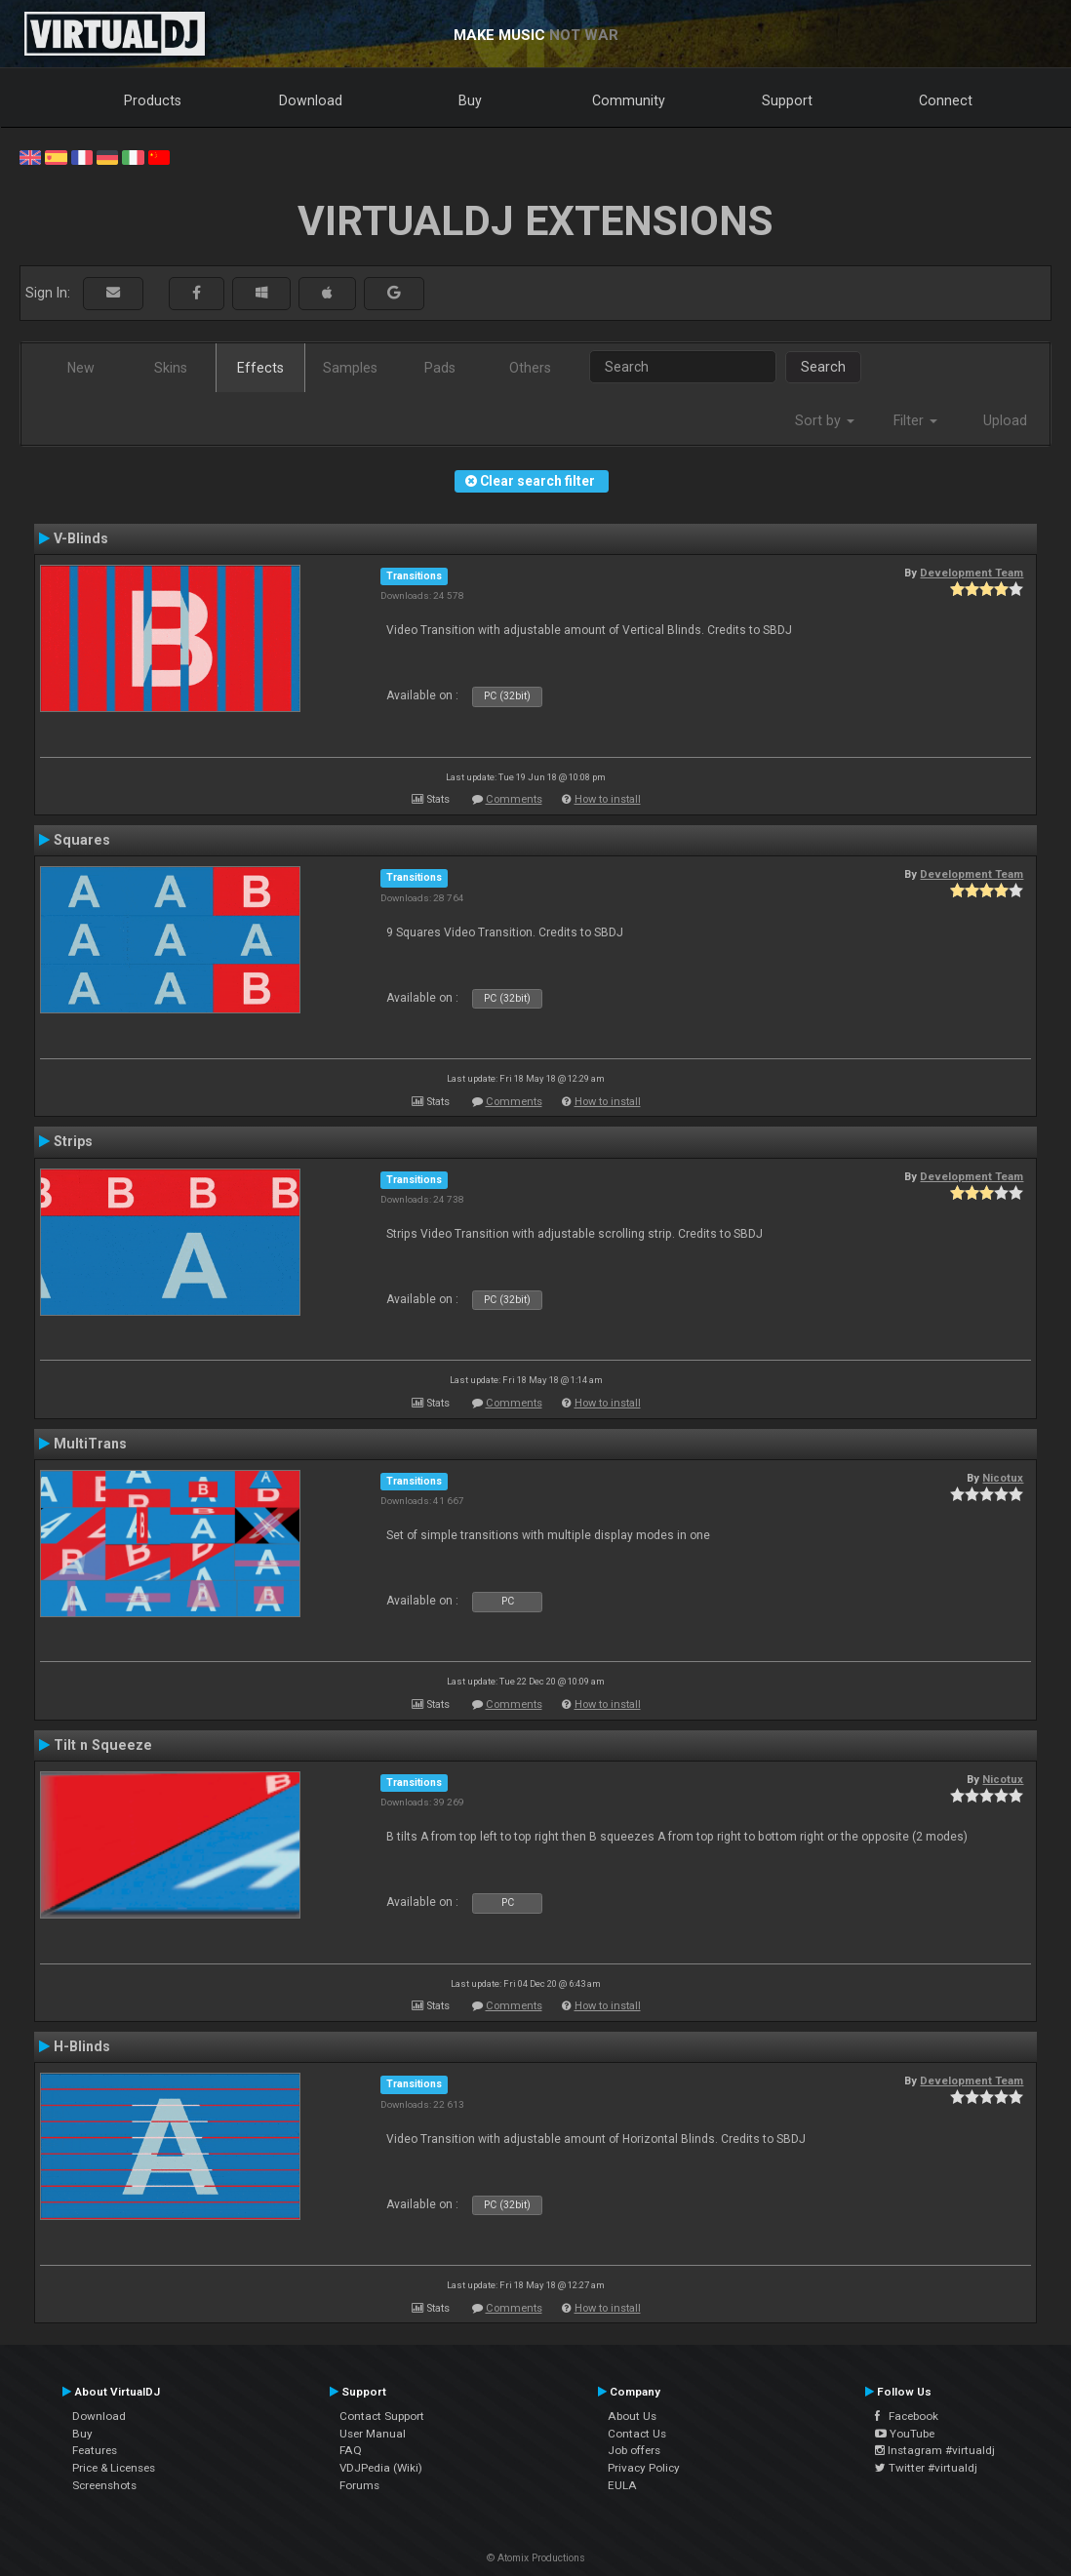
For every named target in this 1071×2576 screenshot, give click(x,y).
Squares (82, 840)
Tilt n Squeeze (103, 1745)
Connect (945, 100)
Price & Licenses (113, 2468)
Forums (359, 2485)
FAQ (350, 2450)
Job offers (634, 2450)
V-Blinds (81, 538)
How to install (608, 799)
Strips (73, 1141)
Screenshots (104, 2485)
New (81, 368)
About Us (632, 2416)
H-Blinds (82, 2046)
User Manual (372, 2433)
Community (628, 100)
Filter (915, 420)
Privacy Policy (644, 2468)
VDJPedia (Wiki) (380, 2468)
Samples (350, 368)
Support (787, 100)
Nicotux (1002, 1478)
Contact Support (381, 2416)
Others (530, 368)
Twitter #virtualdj (926, 2468)
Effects (260, 368)
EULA (622, 2485)
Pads (440, 368)
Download (310, 100)
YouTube (904, 2433)
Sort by (824, 420)
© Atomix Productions (536, 2558)
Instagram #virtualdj (935, 2450)
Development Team (971, 572)
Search (823, 367)
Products (152, 100)
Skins (170, 368)
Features (94, 2450)
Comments (514, 799)
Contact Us (637, 2433)
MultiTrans (90, 1443)
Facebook (906, 2416)
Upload (1005, 420)
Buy (470, 100)
